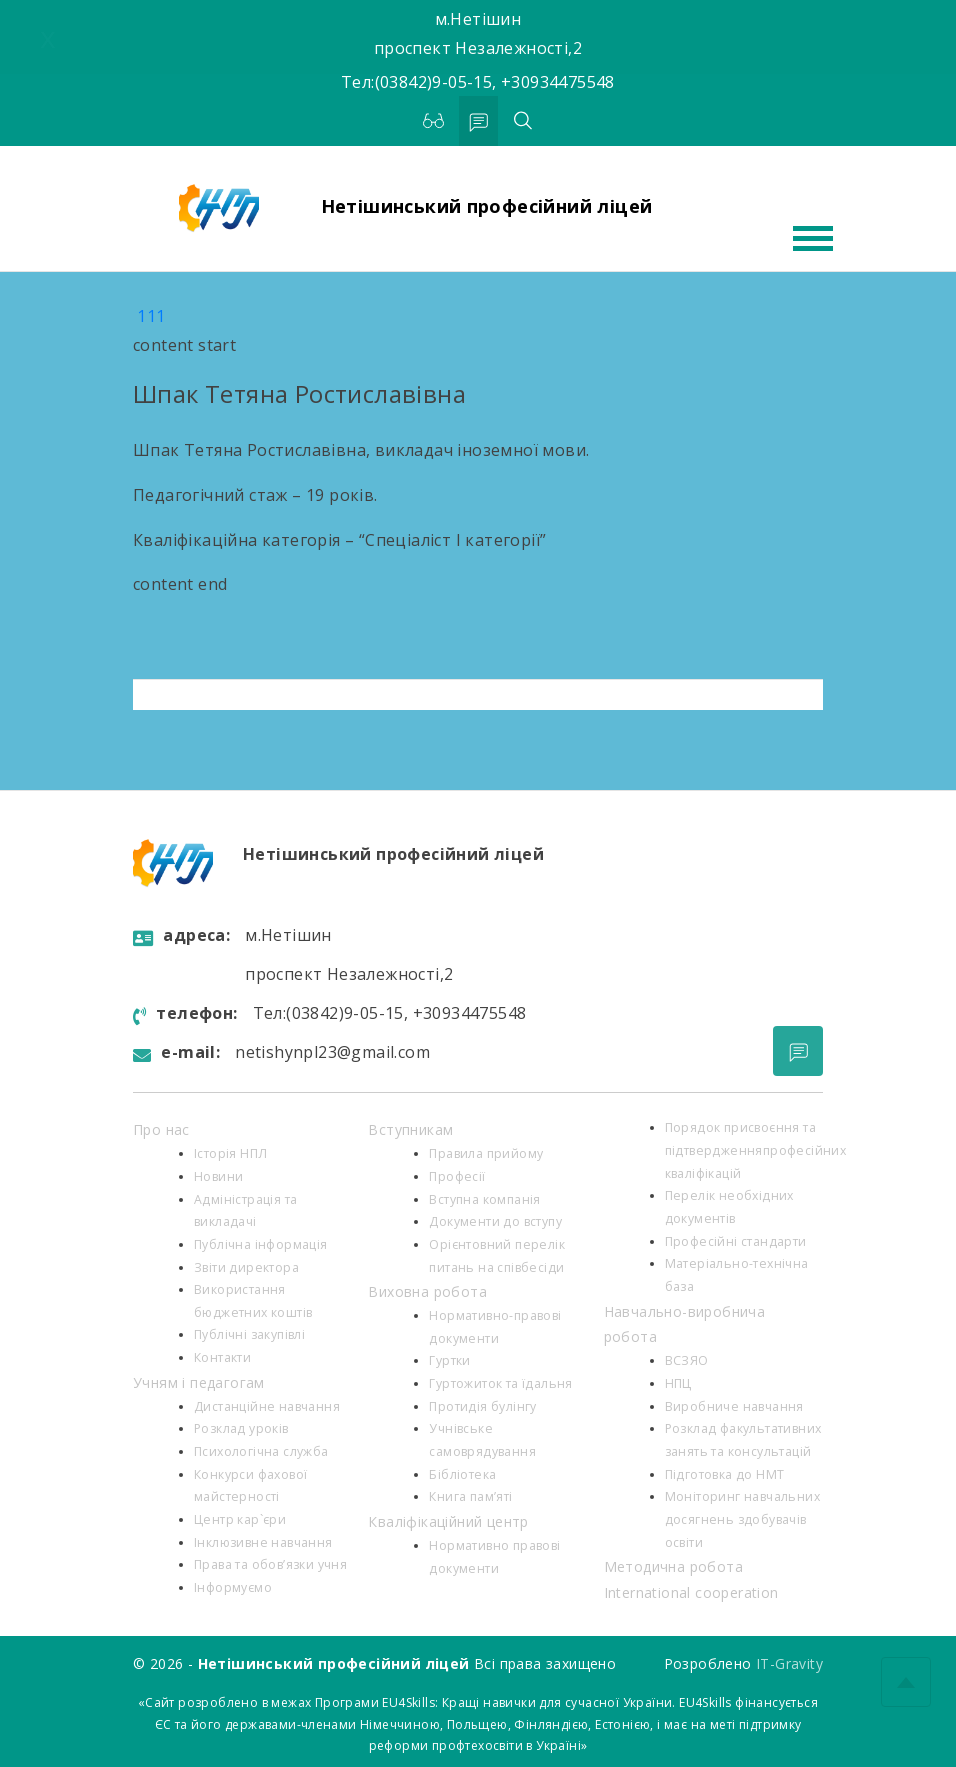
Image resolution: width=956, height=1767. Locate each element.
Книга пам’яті (470, 1496)
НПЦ (678, 1383)
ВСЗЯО (687, 1360)
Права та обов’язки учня (270, 1564)
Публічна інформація (261, 1244)
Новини (218, 1176)
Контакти (222, 1357)
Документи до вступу (495, 1221)
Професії (457, 1176)
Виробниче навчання (734, 1406)
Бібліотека (462, 1474)
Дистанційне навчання (267, 1406)
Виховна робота (427, 1291)
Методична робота (673, 1566)
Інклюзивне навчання (263, 1542)
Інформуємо (233, 1587)
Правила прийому (486, 1153)
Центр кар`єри (240, 1519)
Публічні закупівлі (249, 1334)
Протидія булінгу (482, 1406)
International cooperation (691, 1592)
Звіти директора (246, 1267)
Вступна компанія (484, 1199)
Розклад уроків (241, 1428)
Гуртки (449, 1360)
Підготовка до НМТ (725, 1474)
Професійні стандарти (736, 1241)
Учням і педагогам (199, 1382)
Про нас (161, 1129)
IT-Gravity (789, 1663)
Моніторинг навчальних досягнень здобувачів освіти (742, 1519)
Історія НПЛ (230, 1153)
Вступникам (410, 1129)
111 (151, 316)
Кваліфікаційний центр (448, 1521)
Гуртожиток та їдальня (500, 1383)
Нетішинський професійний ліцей (487, 206)
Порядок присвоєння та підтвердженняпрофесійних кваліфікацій (756, 1150)
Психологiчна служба (261, 1451)
